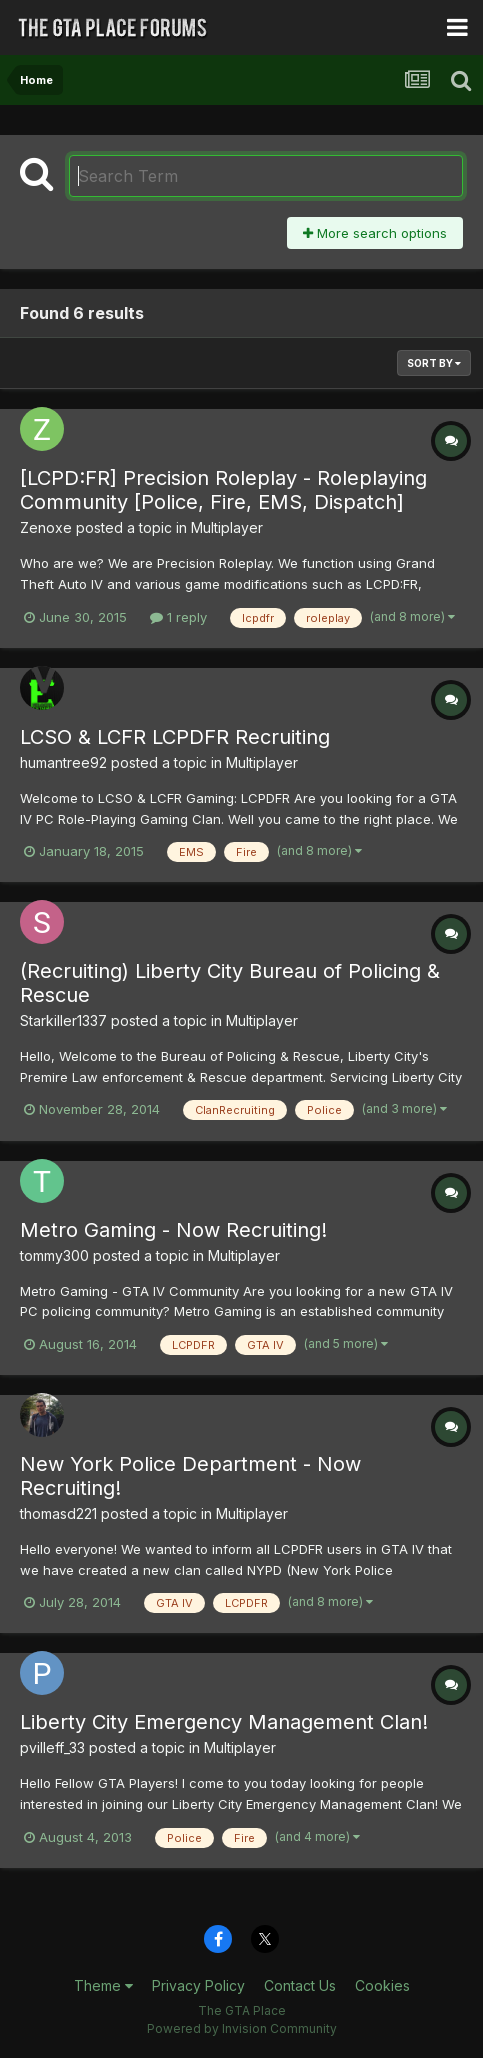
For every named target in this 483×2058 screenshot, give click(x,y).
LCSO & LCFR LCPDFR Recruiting (175, 737)
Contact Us (300, 1985)
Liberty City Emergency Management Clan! (224, 1722)
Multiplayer (227, 527)
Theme (103, 1985)
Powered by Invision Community (242, 2028)
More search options (375, 233)
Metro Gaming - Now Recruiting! (173, 1230)
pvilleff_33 (52, 1747)
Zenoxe (46, 527)
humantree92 (63, 762)
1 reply (178, 617)
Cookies (382, 1985)
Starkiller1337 (63, 1020)
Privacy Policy (198, 1985)
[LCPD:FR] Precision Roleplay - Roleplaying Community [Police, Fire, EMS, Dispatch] (223, 490)
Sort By (434, 363)
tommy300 (54, 1255)
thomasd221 (58, 1513)
